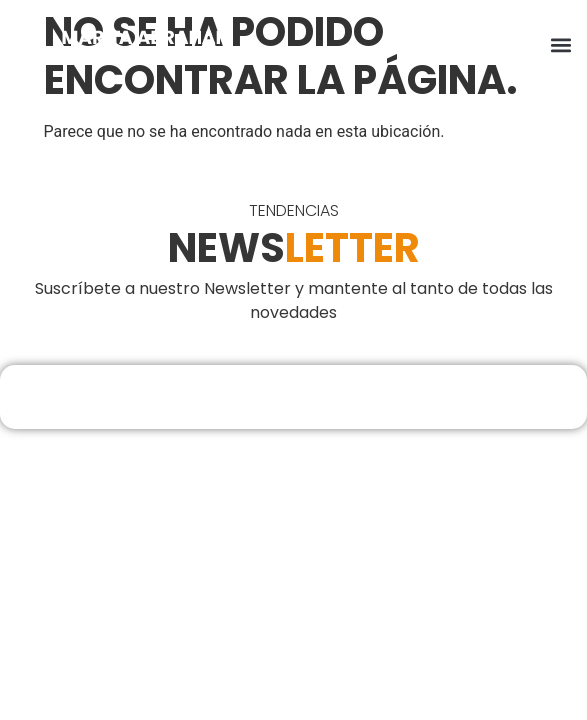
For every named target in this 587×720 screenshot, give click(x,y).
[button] (560, 45)
